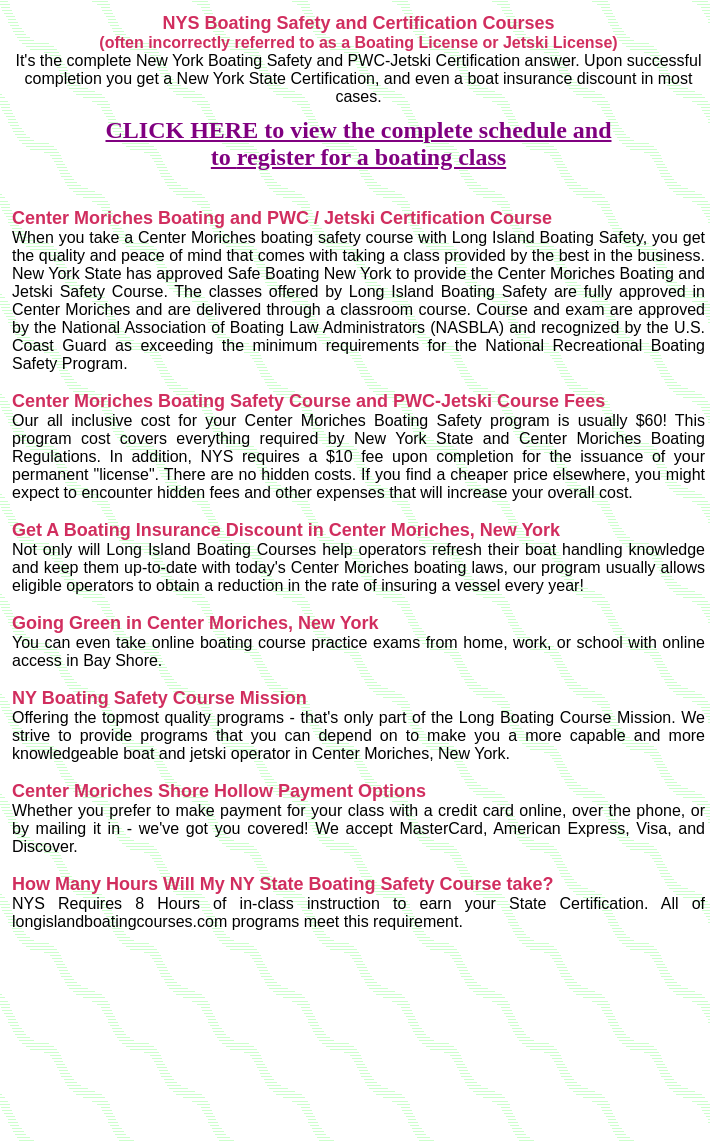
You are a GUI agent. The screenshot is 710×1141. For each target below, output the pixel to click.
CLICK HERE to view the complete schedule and (359, 130)
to (224, 157)
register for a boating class (371, 157)
